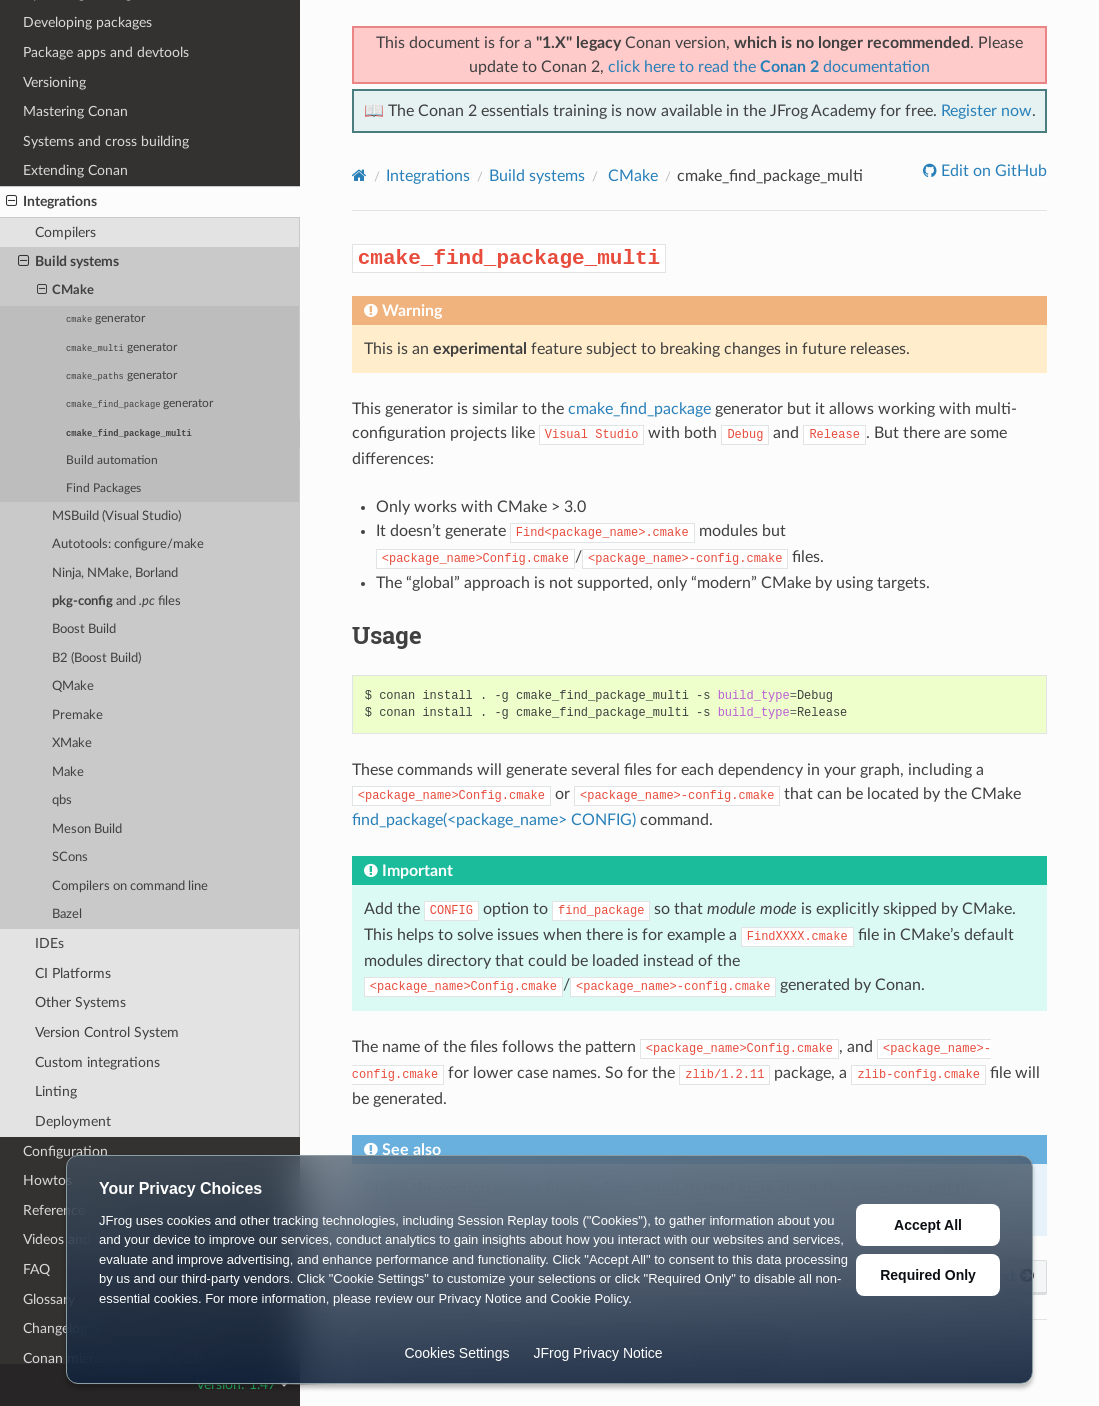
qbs (62, 800)
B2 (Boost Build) (96, 658)
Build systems (68, 262)
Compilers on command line (130, 886)
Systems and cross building (106, 141)
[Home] (359, 175)
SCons (70, 857)
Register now (986, 111)
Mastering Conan (75, 111)
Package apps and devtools (106, 52)
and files (116, 601)
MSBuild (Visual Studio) (116, 516)
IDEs (49, 943)
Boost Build (84, 629)
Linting (56, 1091)
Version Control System (107, 1032)
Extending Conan (75, 170)
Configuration (65, 1151)
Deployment (73, 1121)
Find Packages (103, 488)
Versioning (54, 82)
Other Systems (80, 1002)
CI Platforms (73, 973)
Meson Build (87, 829)
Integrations (51, 202)
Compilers (65, 232)
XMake (72, 743)
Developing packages (87, 22)
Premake (77, 715)
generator (105, 319)
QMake (73, 686)
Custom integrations (97, 1062)
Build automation (112, 460)
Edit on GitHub (992, 171)
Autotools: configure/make (128, 544)
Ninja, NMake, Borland (115, 573)
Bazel (67, 914)
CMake (66, 291)
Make (68, 772)
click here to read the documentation (769, 67)
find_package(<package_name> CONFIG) (494, 820)
